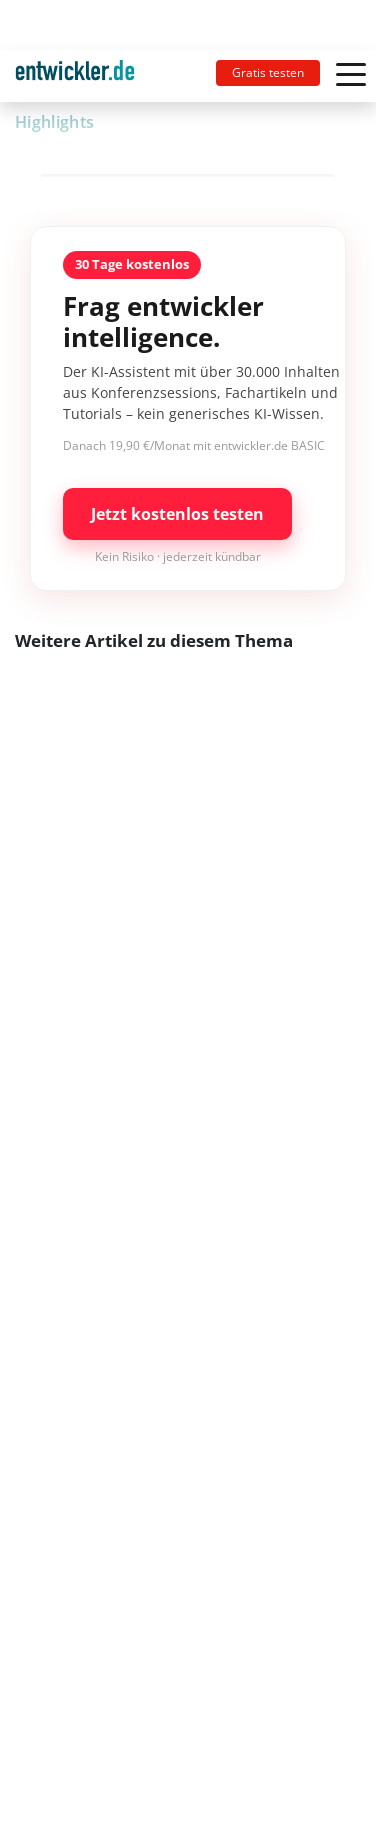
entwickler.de (75, 79)
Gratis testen (268, 72)
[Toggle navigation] (83, 76)
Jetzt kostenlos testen (177, 514)
